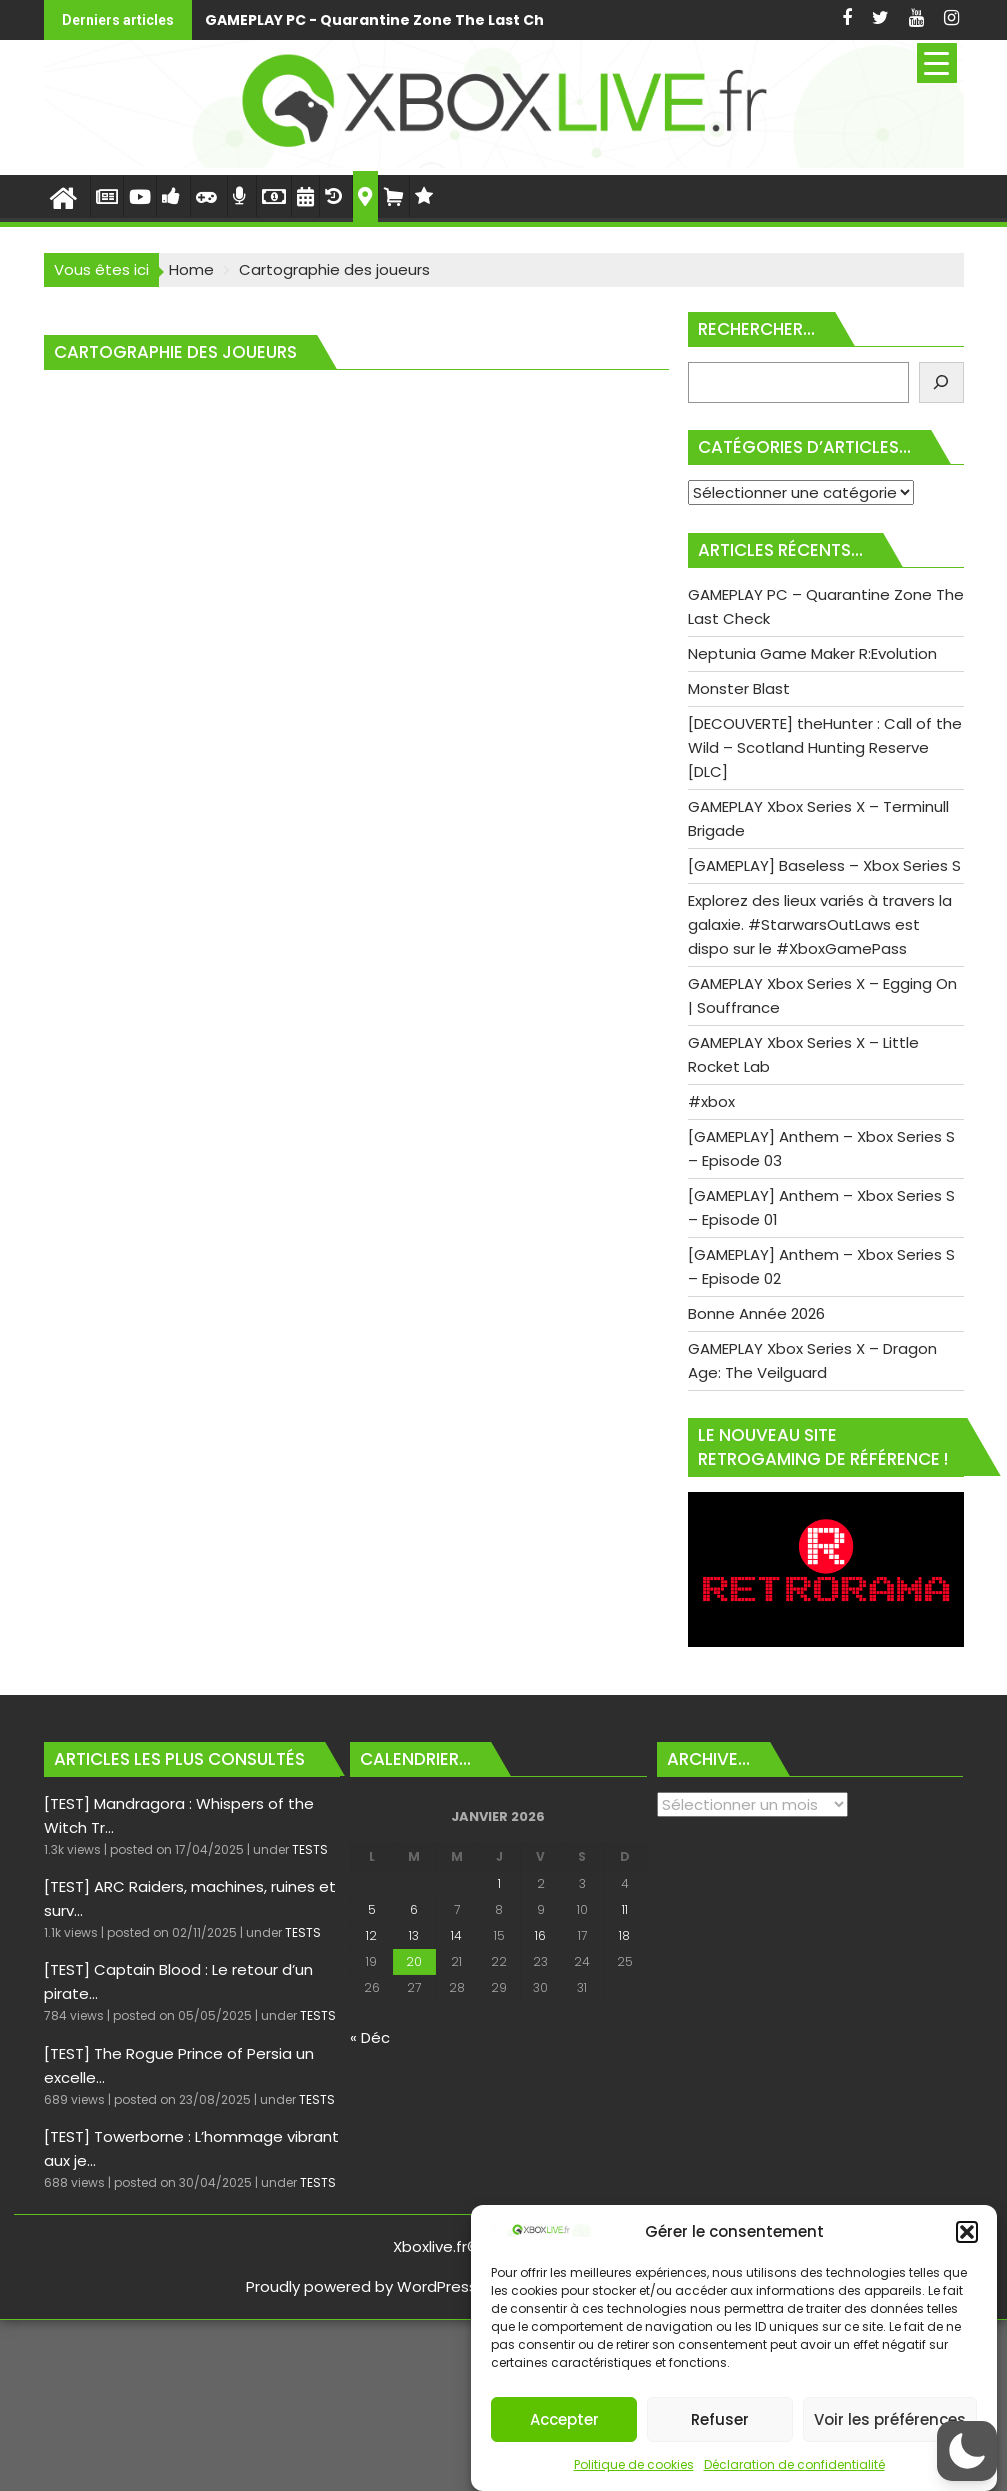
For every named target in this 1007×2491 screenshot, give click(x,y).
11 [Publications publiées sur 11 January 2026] (625, 1909)
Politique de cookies (634, 2464)
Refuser (720, 2419)
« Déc (370, 2037)
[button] (967, 2232)
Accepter (564, 2419)
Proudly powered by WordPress (361, 2286)
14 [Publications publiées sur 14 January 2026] (456, 1935)
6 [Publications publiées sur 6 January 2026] (414, 1909)
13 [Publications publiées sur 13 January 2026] (414, 1935)
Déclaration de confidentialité (794, 2464)
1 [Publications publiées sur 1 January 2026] (499, 1883)
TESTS (310, 1849)
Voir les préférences (890, 2419)
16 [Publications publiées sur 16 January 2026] (540, 1935)
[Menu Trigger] (937, 63)
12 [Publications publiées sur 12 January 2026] (371, 1935)
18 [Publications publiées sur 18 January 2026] (624, 1935)
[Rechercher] (941, 382)
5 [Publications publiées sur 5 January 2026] (372, 1909)
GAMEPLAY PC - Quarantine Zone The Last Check (388, 20)
